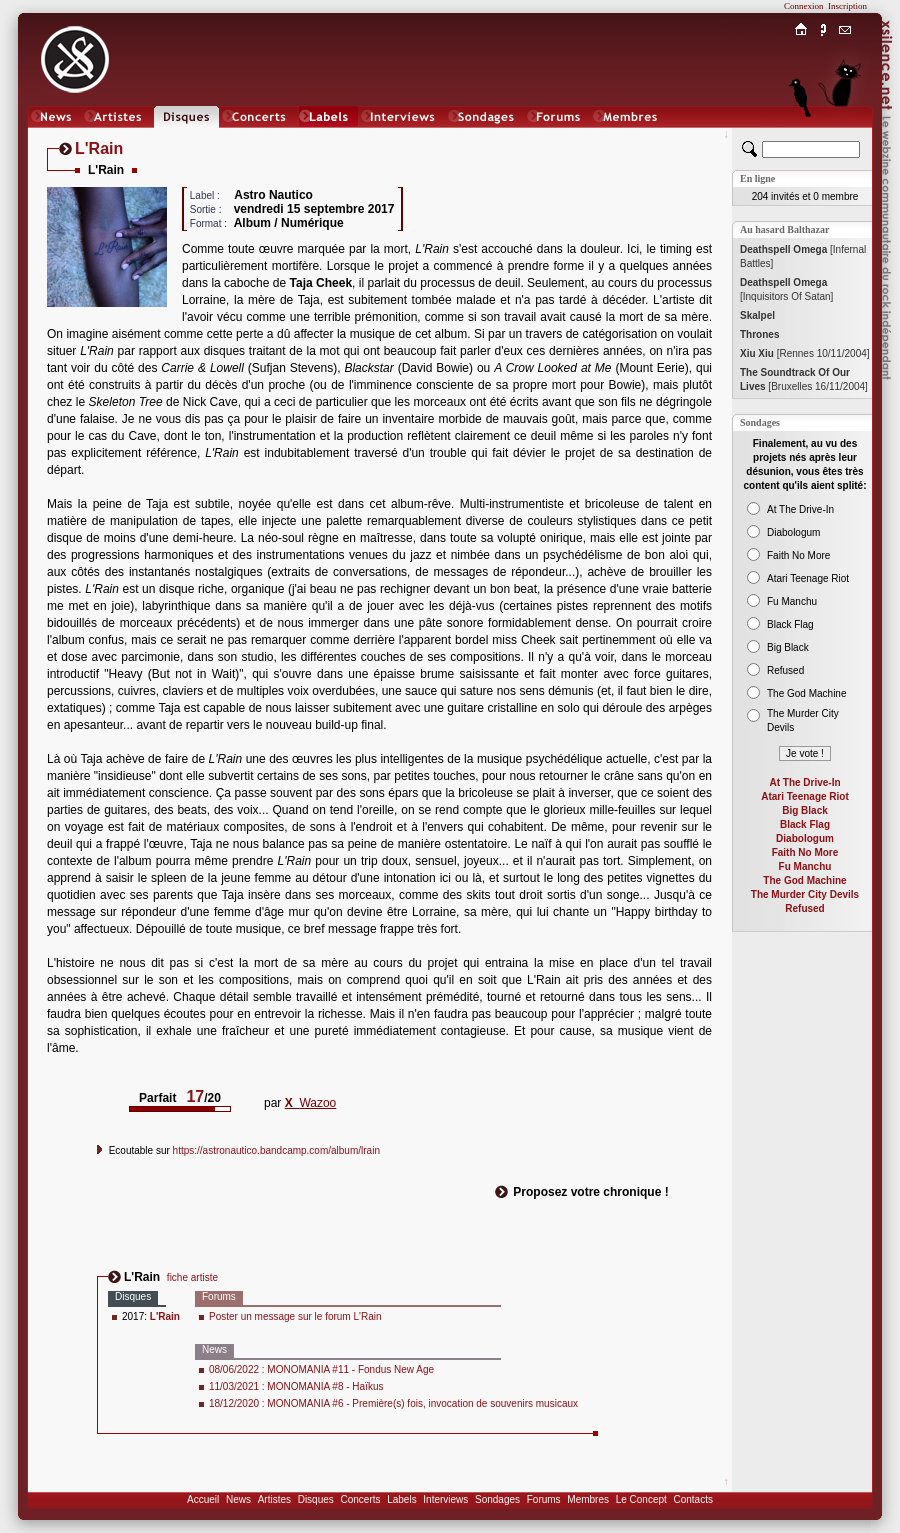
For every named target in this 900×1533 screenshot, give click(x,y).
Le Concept (641, 1499)
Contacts (692, 1499)
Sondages (497, 1499)
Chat (845, 136)
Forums (544, 1499)
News (238, 1499)
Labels (401, 1499)
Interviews (445, 1499)
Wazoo (311, 1103)
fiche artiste (192, 1277)
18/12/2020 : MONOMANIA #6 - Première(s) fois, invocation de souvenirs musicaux (393, 1403)
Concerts (360, 1499)
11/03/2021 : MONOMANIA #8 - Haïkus (296, 1386)
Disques (316, 1499)
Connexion (804, 6)
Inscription (847, 6)
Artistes (274, 1499)
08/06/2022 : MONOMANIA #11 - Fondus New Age (321, 1369)
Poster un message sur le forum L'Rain (295, 1316)
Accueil (203, 1499)
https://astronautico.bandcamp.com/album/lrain (276, 1150)
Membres (588, 1499)
